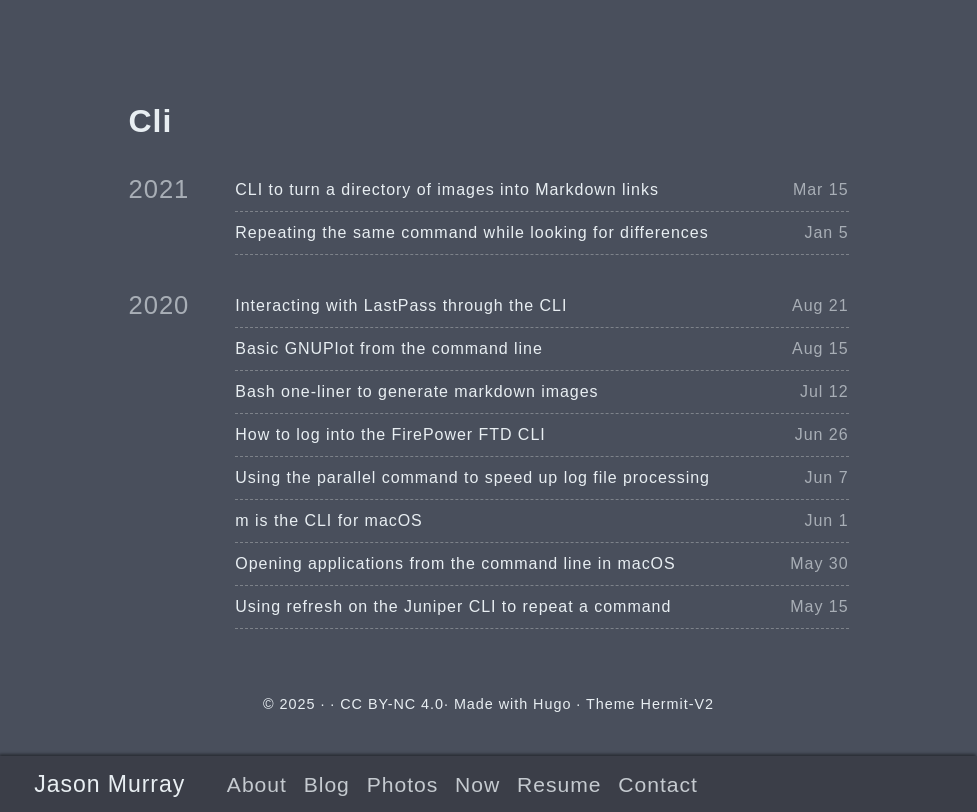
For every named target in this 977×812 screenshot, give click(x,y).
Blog (327, 784)
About (257, 784)
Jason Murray (109, 784)
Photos (402, 784)
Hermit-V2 (677, 704)
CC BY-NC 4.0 (392, 704)
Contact (657, 784)
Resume (559, 784)
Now (477, 784)
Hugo (552, 704)
